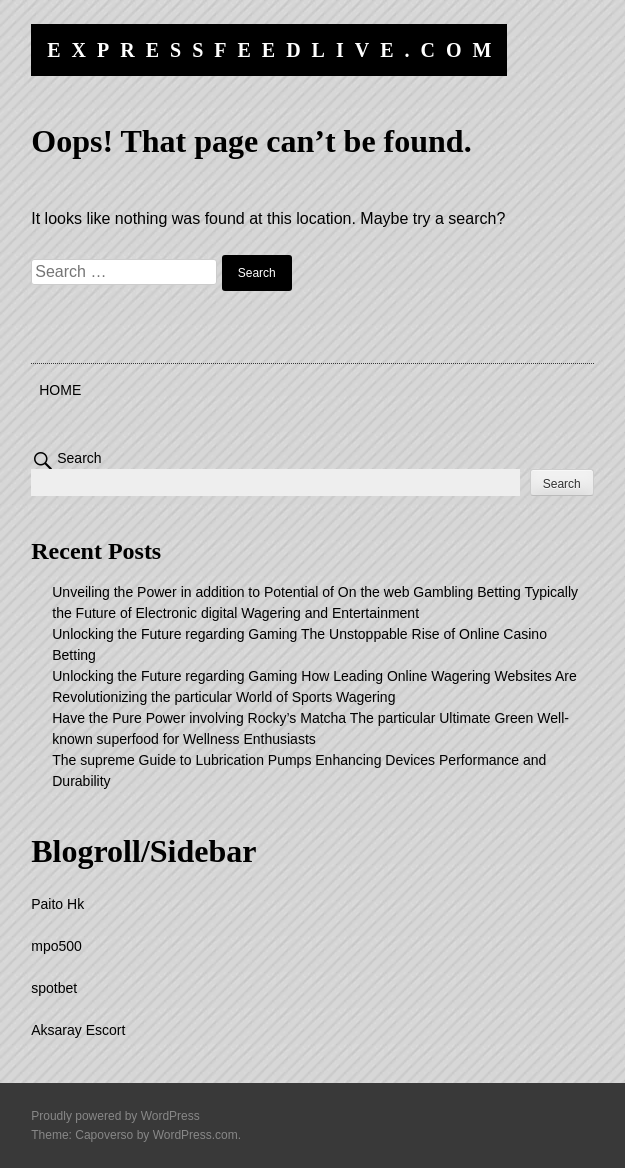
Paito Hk (57, 904)
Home (60, 390)
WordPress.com (195, 1135)
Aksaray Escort (78, 1030)
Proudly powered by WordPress (115, 1116)
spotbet (54, 988)
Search (79, 458)
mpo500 (56, 946)
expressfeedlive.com (274, 50)
